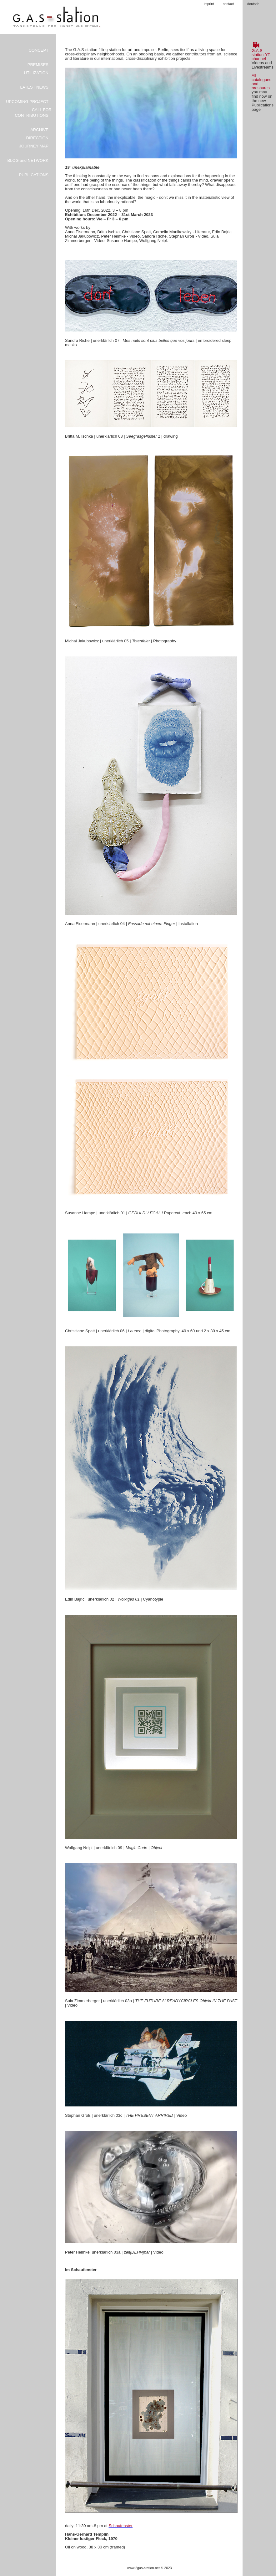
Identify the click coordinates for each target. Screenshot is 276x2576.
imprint (209, 4)
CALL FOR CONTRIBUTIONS (33, 112)
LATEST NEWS (34, 87)
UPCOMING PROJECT (27, 101)
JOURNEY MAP (33, 146)
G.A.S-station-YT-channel (261, 54)
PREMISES (38, 64)
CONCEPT (38, 50)
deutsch (253, 4)
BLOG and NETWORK (28, 160)
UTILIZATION (36, 72)
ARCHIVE (39, 129)
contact (228, 4)
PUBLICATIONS (33, 174)
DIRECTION (37, 138)
